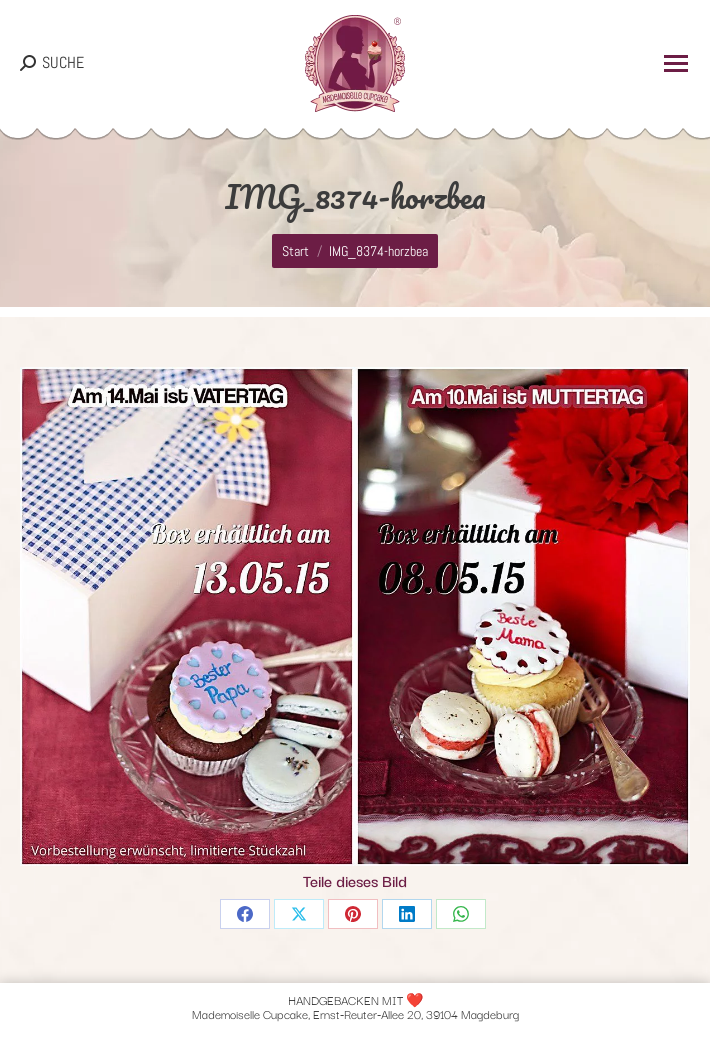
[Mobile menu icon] (676, 63)
